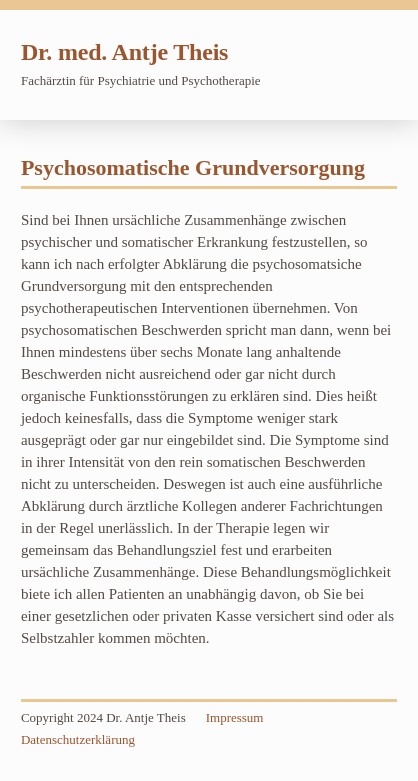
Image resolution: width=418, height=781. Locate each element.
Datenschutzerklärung (78, 739)
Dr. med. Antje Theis (124, 52)
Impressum (235, 717)
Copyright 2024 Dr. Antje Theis (103, 717)
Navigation (372, 63)
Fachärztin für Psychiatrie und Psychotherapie (141, 80)
